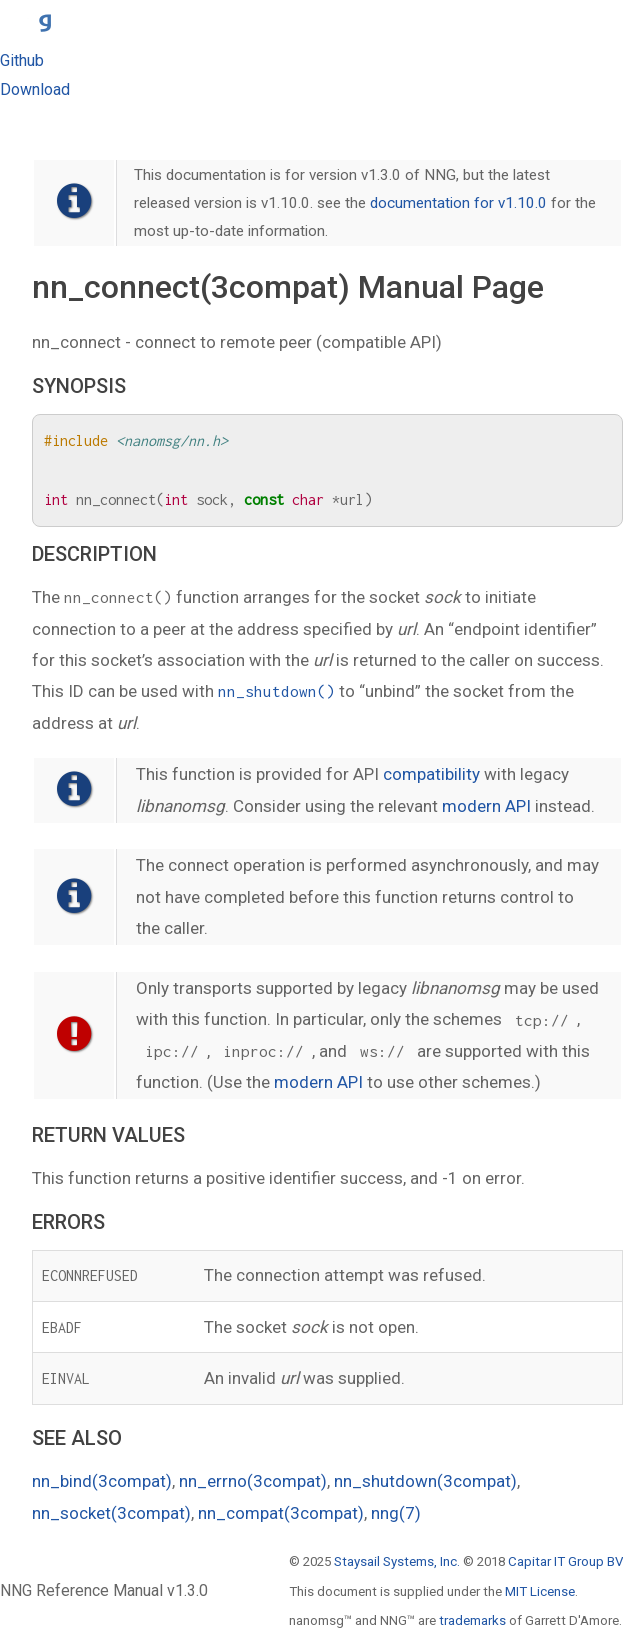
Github (22, 60)
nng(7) (396, 1513)
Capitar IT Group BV (565, 1561)
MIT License (540, 1591)
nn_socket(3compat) (111, 1513)
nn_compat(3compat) (281, 1513)
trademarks (472, 1620)
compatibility (431, 774)
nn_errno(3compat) (253, 1481)
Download (35, 89)
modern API (486, 806)
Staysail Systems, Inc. (397, 1561)
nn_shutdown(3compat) (425, 1481)
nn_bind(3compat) (102, 1481)
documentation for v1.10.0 (458, 203)
